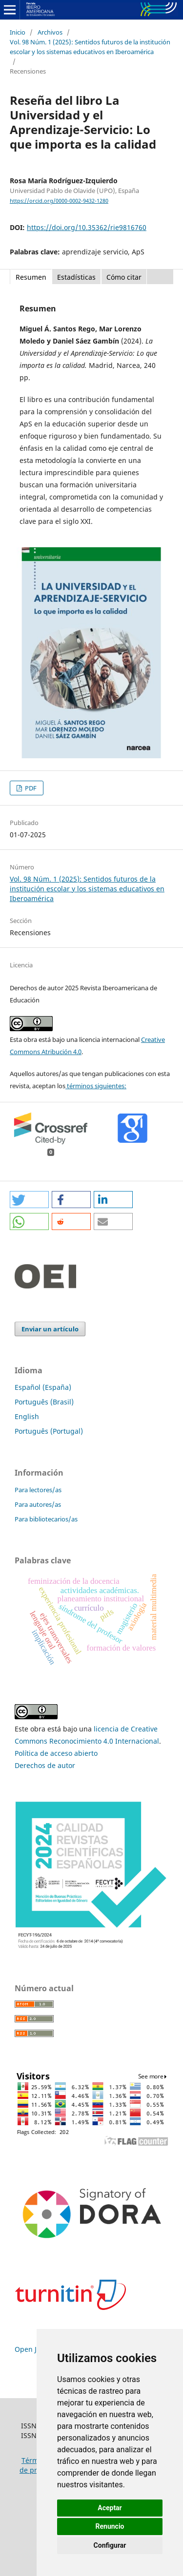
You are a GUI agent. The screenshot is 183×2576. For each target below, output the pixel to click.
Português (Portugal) (49, 1431)
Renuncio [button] (110, 2526)
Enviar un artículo (50, 1329)
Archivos (50, 32)
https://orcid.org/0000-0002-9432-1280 (59, 200)
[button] (29, 1199)
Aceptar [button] (110, 2508)
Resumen (31, 277)
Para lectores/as (38, 1489)
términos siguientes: (95, 1085)
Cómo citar (124, 277)
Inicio (17, 32)
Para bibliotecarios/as (46, 1519)
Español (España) (43, 1387)
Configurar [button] (110, 2545)
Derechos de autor (45, 1765)
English (27, 1416)
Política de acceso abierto (56, 1753)
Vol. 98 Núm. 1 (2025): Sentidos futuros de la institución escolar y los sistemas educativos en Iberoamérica (90, 47)
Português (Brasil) (44, 1401)
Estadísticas (76, 277)
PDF (30, 788)
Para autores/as (38, 1504)
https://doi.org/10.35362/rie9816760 (86, 227)
